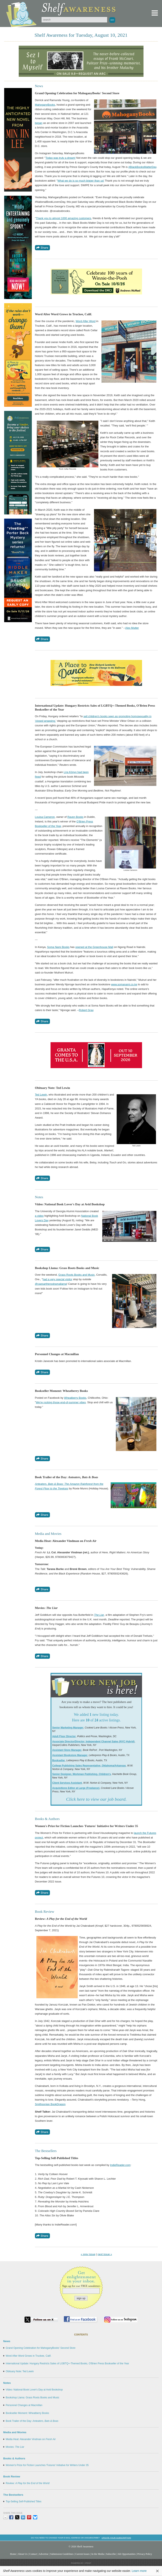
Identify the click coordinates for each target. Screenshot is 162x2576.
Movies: (15, 2446)
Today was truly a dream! (61, 157)
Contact (33, 2554)
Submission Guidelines (61, 2554)
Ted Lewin (41, 1094)
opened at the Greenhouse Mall (94, 947)
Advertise (43, 2554)
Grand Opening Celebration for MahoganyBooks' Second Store (40, 2347)
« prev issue (88, 2254)
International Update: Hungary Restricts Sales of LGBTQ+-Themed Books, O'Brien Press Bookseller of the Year (67, 2363)
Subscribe (111, 2554)
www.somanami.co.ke (124, 984)
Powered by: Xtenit (81, 2563)
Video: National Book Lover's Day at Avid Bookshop (34, 2389)
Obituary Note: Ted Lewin (20, 2371)
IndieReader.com (120, 2165)
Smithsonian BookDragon (50, 2104)
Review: (27, 2483)
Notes (7, 2382)
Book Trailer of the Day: (32, 2421)
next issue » (105, 2254)
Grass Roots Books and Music (76, 1274)
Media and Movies (14, 2432)
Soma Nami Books (58, 947)
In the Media (97, 2554)
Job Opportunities (127, 2554)
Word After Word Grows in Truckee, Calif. (28, 2355)
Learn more (139, 2570)
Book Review (11, 2476)
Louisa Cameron (45, 816)
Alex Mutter (132, 627)
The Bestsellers (13, 2494)
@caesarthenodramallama (51, 1283)
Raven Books (75, 816)
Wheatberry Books (75, 1397)
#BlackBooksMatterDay (142, 167)
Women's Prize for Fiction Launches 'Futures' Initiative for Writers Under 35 (47, 2465)
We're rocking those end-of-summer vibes (61, 1402)
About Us (22, 2554)
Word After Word (86, 321)
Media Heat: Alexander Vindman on (31, 2439)
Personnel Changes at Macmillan (24, 2405)
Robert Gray (86, 1010)
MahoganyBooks (45, 104)
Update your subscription (116, 2538)
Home (13, 2554)
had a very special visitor (57, 1279)
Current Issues (82, 2554)
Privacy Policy (144, 2554)
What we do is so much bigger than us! (81, 180)
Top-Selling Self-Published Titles (23, 2501)
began (38, 123)
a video (39, 1215)
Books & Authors (14, 2458)
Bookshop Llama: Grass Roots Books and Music (32, 2397)
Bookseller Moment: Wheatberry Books (27, 2413)
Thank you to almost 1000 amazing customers (63, 218)
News (6, 2341)
